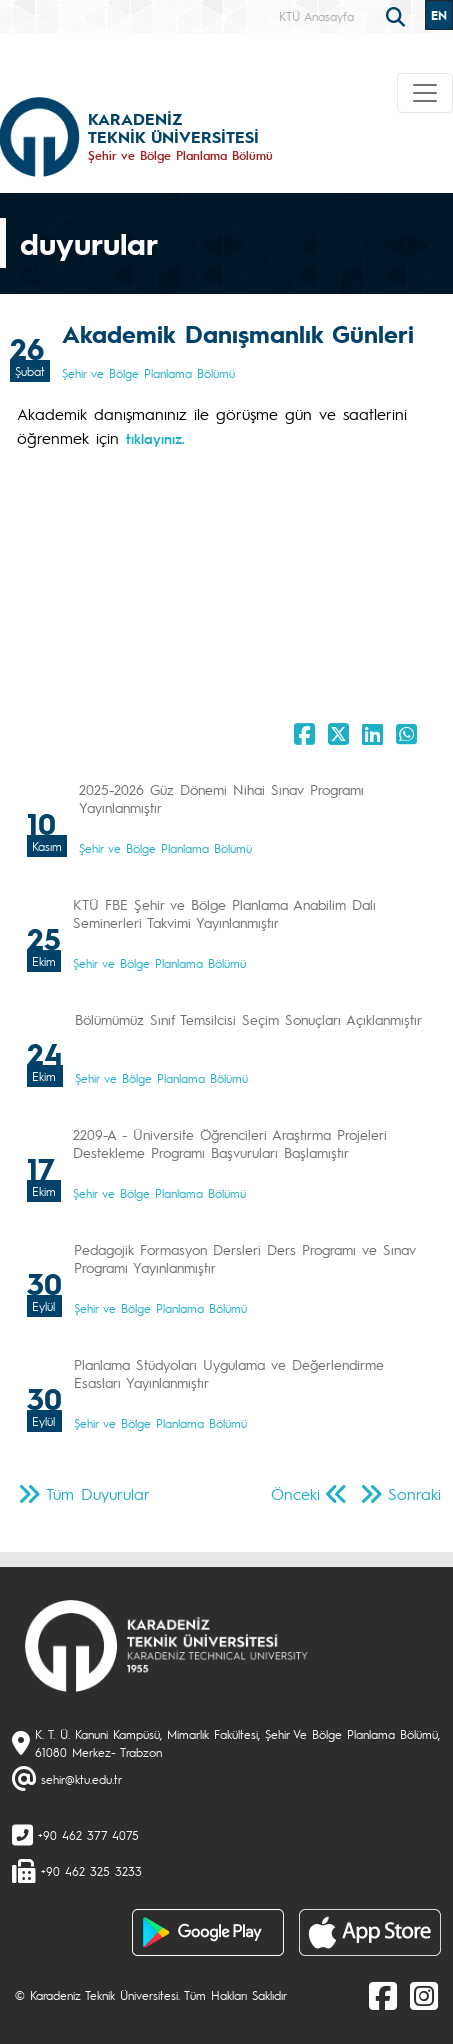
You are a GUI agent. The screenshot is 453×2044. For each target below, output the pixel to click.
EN (439, 15)
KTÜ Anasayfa (316, 16)
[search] (398, 15)
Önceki (295, 1493)
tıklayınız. (155, 438)
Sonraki (414, 1493)
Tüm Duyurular (98, 1493)
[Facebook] (383, 1995)
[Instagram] (424, 1995)
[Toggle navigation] (425, 93)
